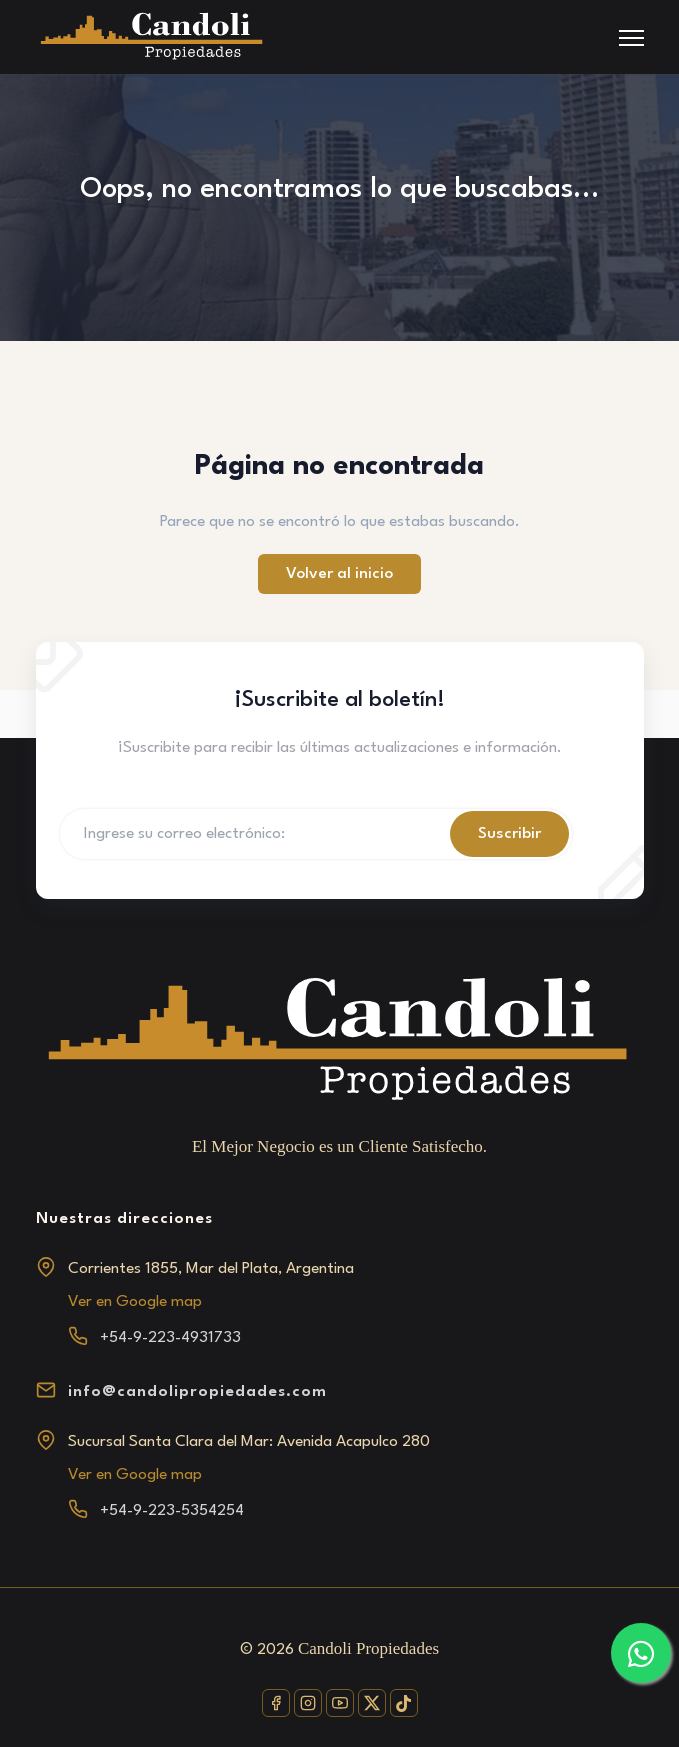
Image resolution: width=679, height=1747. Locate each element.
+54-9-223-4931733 (170, 1338)
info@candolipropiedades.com (197, 1392)
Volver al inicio (339, 574)
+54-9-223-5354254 (172, 1511)
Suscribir (509, 834)
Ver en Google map (135, 1302)
